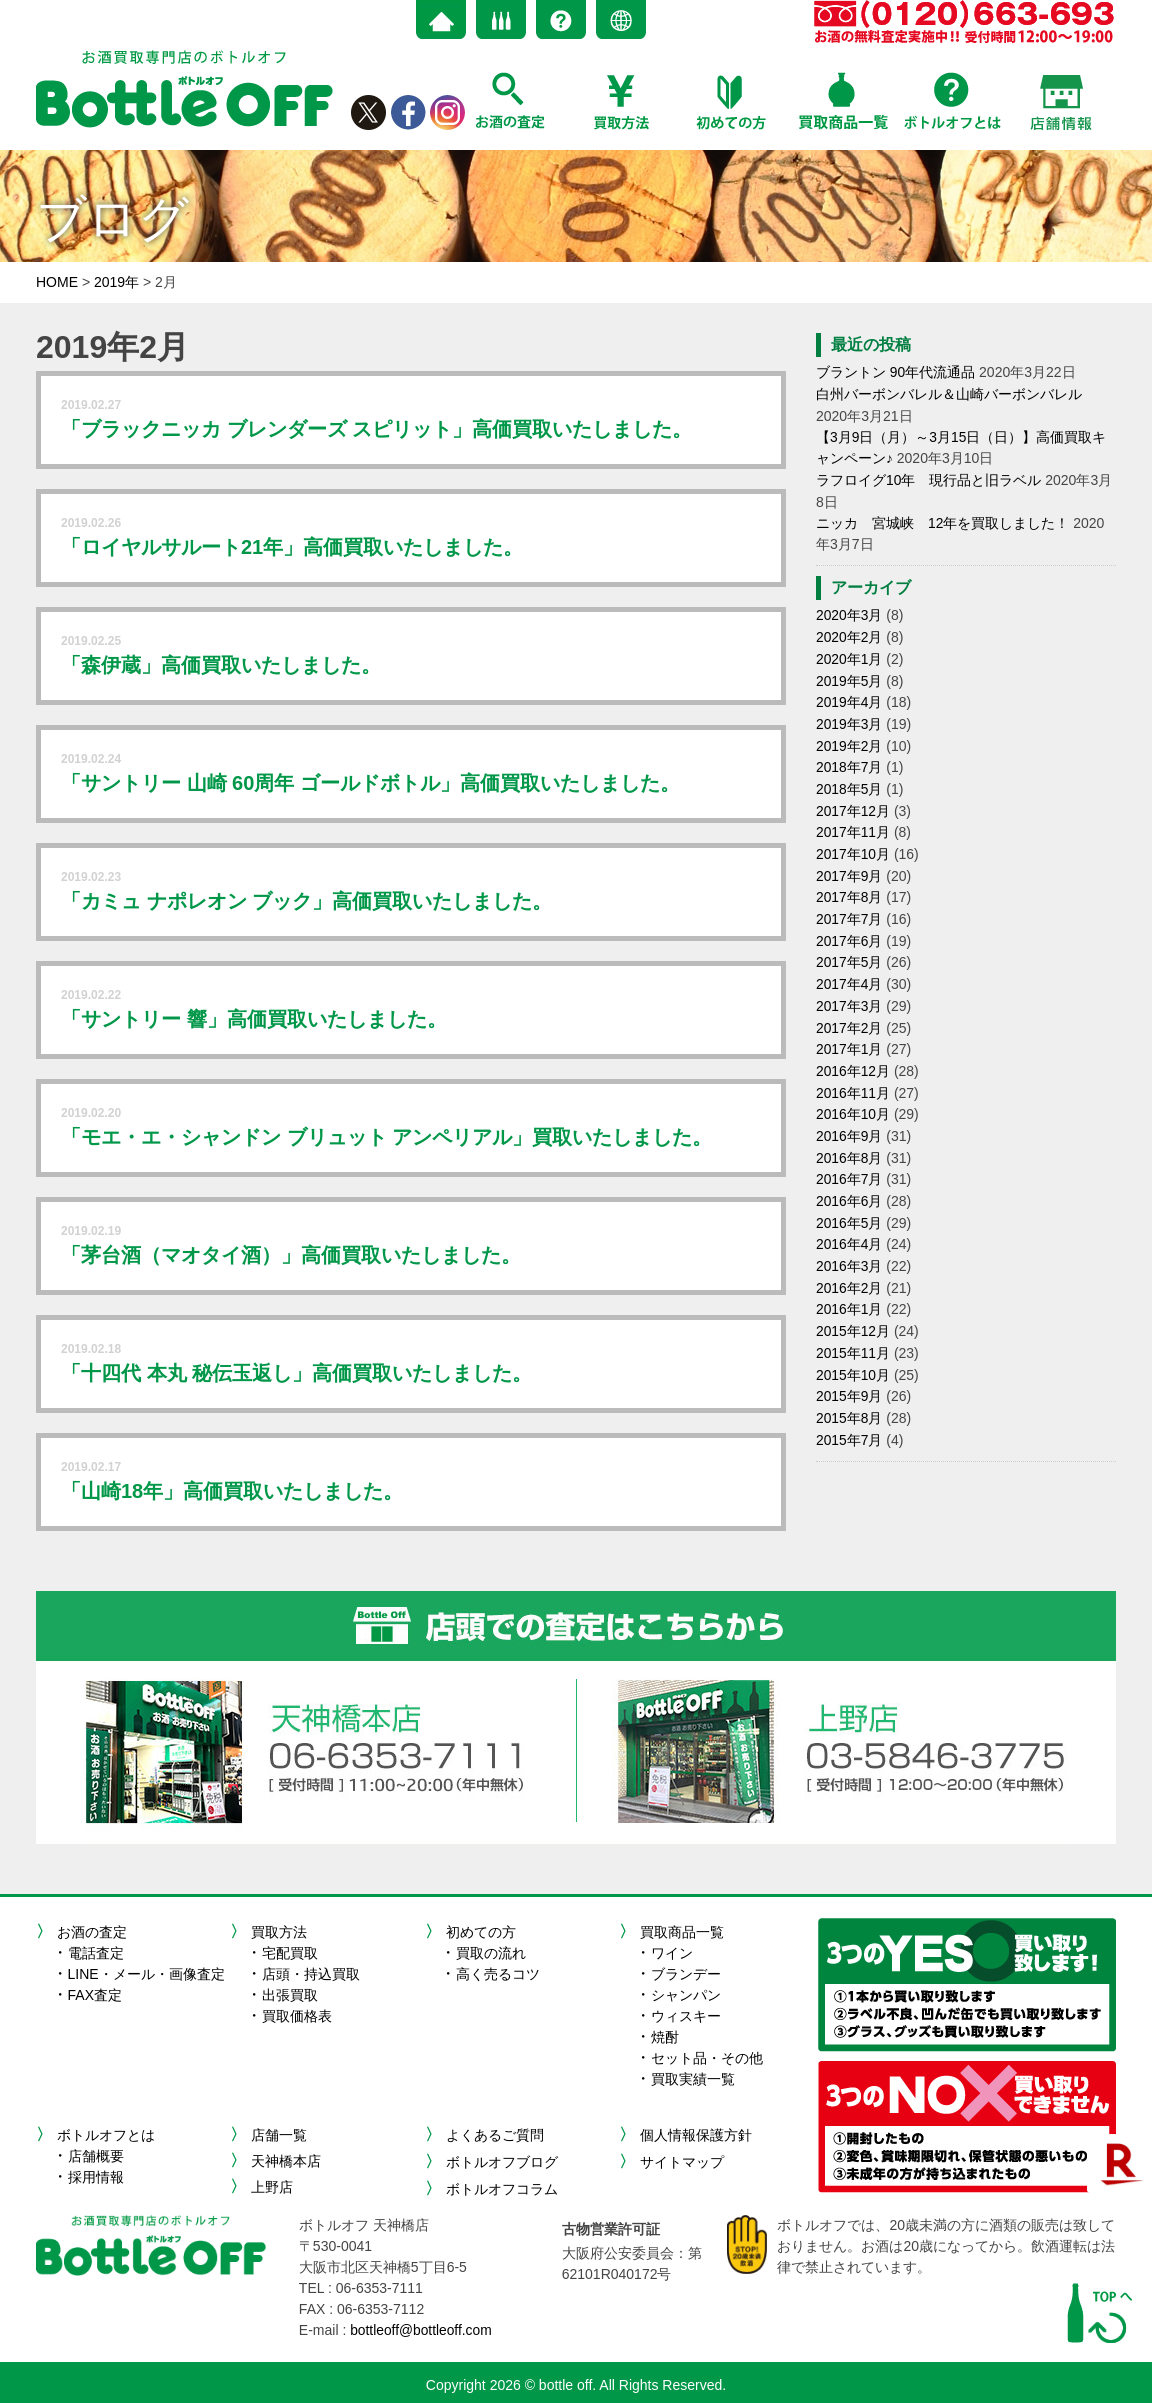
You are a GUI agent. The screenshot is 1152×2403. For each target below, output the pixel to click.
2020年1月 (849, 653)
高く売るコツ (498, 1974)
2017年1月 (849, 1031)
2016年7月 (849, 1157)
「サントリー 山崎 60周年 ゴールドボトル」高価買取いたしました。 (370, 783)
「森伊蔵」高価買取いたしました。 (221, 665)
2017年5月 (849, 947)
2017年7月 (849, 905)
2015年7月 (849, 1409)
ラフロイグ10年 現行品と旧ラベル (929, 477)
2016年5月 (849, 1199)
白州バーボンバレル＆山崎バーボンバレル (949, 393)
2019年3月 (849, 716)
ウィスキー (686, 2016)
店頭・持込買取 (311, 1974)
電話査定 (96, 1953)
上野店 (272, 2187)
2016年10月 (853, 1094)
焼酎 (665, 2037)
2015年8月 (849, 1388)
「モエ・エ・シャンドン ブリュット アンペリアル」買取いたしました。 (386, 1137)
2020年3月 (849, 611)
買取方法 (279, 1932)
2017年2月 (849, 1010)
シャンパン (686, 1995)
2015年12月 (853, 1304)
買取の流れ (491, 1953)
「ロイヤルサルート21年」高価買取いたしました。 (292, 547)
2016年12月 (853, 1052)
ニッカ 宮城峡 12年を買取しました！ (943, 519)
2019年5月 (849, 674)
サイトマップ (682, 2161)
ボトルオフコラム (502, 2187)
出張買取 (290, 1995)
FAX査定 (95, 1995)
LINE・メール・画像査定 (146, 1974)
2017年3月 (849, 989)
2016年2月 (849, 1262)
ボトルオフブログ (502, 2161)
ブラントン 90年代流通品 (895, 372)
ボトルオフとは (106, 2135)
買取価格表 (297, 2016)
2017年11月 (853, 821)
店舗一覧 (279, 2135)
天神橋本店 (286, 2161)
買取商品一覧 (682, 1932)
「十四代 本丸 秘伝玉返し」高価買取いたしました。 (296, 1373)
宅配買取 (290, 1953)
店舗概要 (96, 2156)
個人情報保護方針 (696, 2135)
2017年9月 (849, 863)
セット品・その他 (707, 2058)
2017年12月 (853, 800)
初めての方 (481, 1932)
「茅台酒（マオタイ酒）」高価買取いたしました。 (291, 1255)
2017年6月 (849, 926)
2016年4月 (849, 1220)
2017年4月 (849, 968)
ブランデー (686, 1974)
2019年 (116, 282)
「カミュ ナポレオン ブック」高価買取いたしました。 (306, 901)
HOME (57, 282)
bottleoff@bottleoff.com (422, 2328)
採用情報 (96, 2177)
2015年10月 (853, 1346)
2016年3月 (849, 1241)
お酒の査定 (92, 1932)
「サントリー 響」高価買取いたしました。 (254, 1019)
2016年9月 (849, 1115)
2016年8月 (849, 1136)
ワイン (672, 1953)
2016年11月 (853, 1073)
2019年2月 (849, 737)
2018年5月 (849, 779)
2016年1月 (849, 1283)
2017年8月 (849, 884)
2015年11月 (853, 1325)
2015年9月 (849, 1367)
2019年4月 (849, 695)
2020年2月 (849, 632)
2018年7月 (849, 758)
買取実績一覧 (693, 2079)
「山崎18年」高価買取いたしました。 (232, 1491)
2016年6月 (849, 1178)
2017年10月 (853, 842)
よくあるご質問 (495, 2135)
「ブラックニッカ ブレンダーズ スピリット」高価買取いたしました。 (376, 429)
